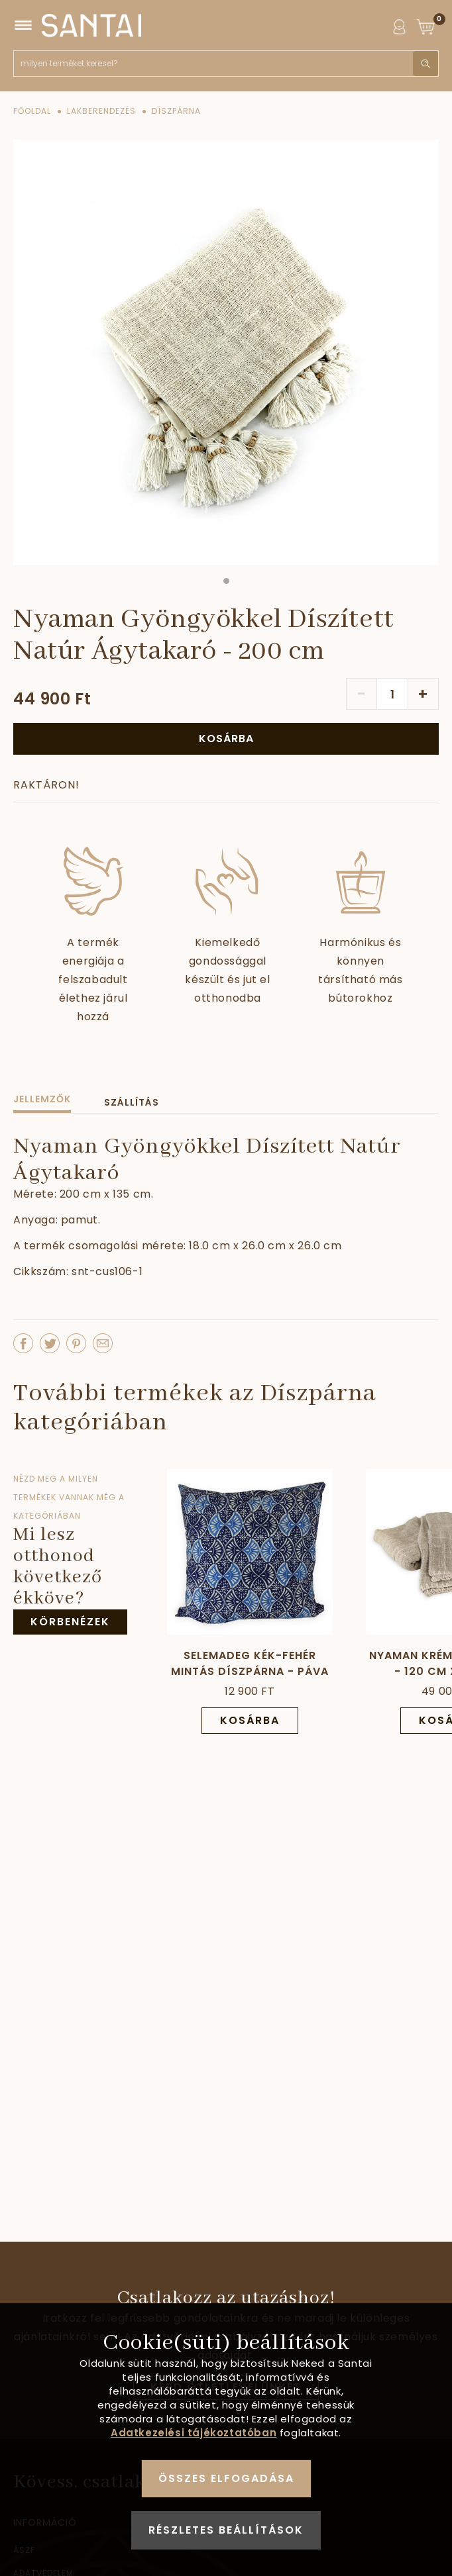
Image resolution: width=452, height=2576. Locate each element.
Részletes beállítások (226, 2530)
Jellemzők (42, 1099)
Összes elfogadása (226, 2478)
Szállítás (131, 1102)
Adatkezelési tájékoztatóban (193, 2433)
